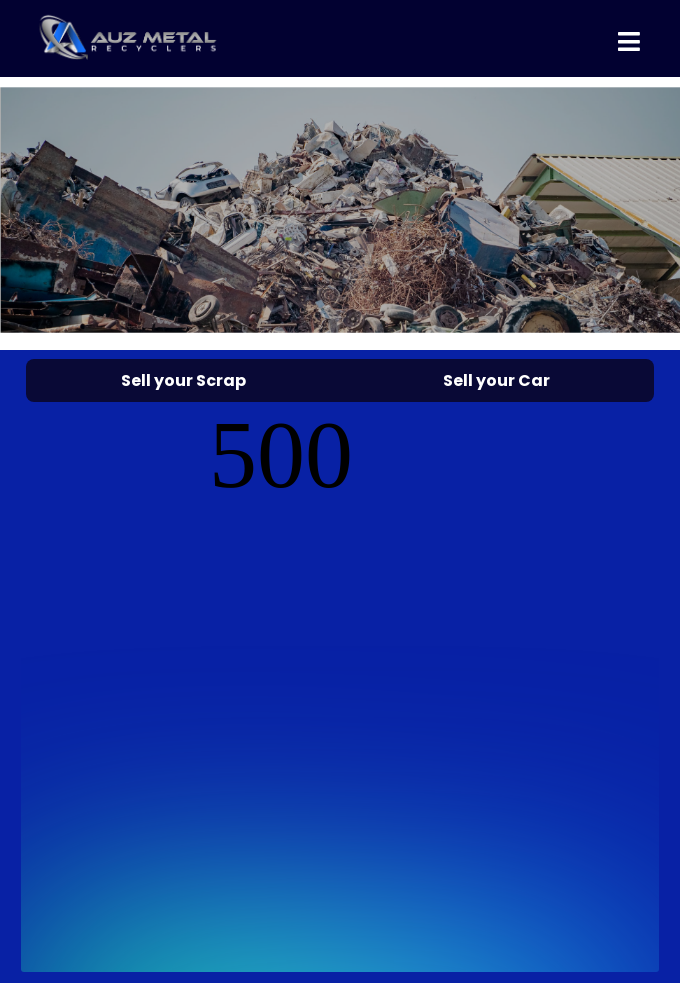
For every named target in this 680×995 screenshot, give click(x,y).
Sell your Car (496, 380)
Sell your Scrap (183, 380)
